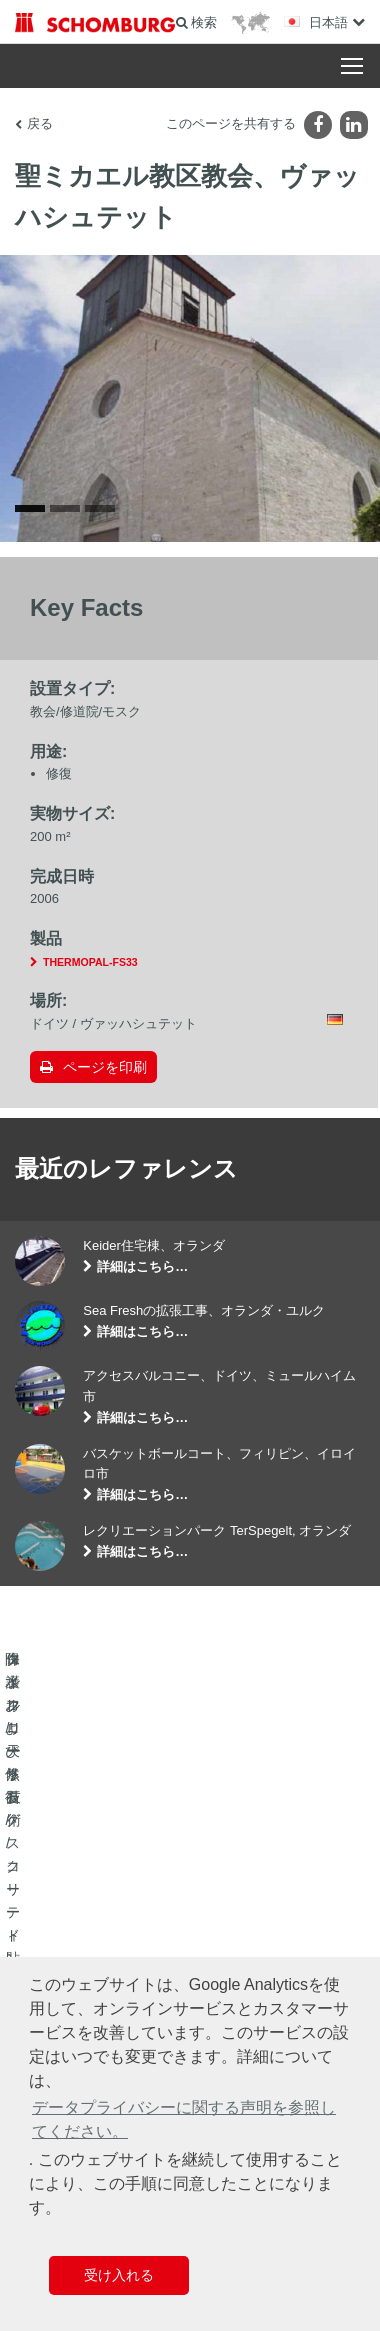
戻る (40, 123)
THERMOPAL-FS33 (90, 971)
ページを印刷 (105, 1076)
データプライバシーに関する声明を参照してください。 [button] (184, 2119)
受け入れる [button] (119, 2275)
